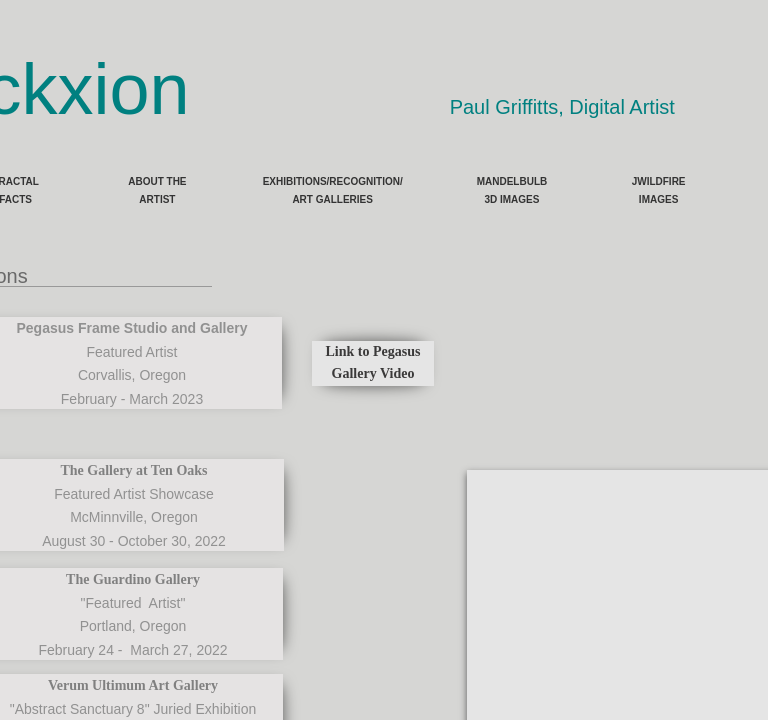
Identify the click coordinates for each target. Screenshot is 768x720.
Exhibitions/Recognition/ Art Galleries (333, 190)
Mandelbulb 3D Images (512, 190)
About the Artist (157, 190)
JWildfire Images (659, 190)
